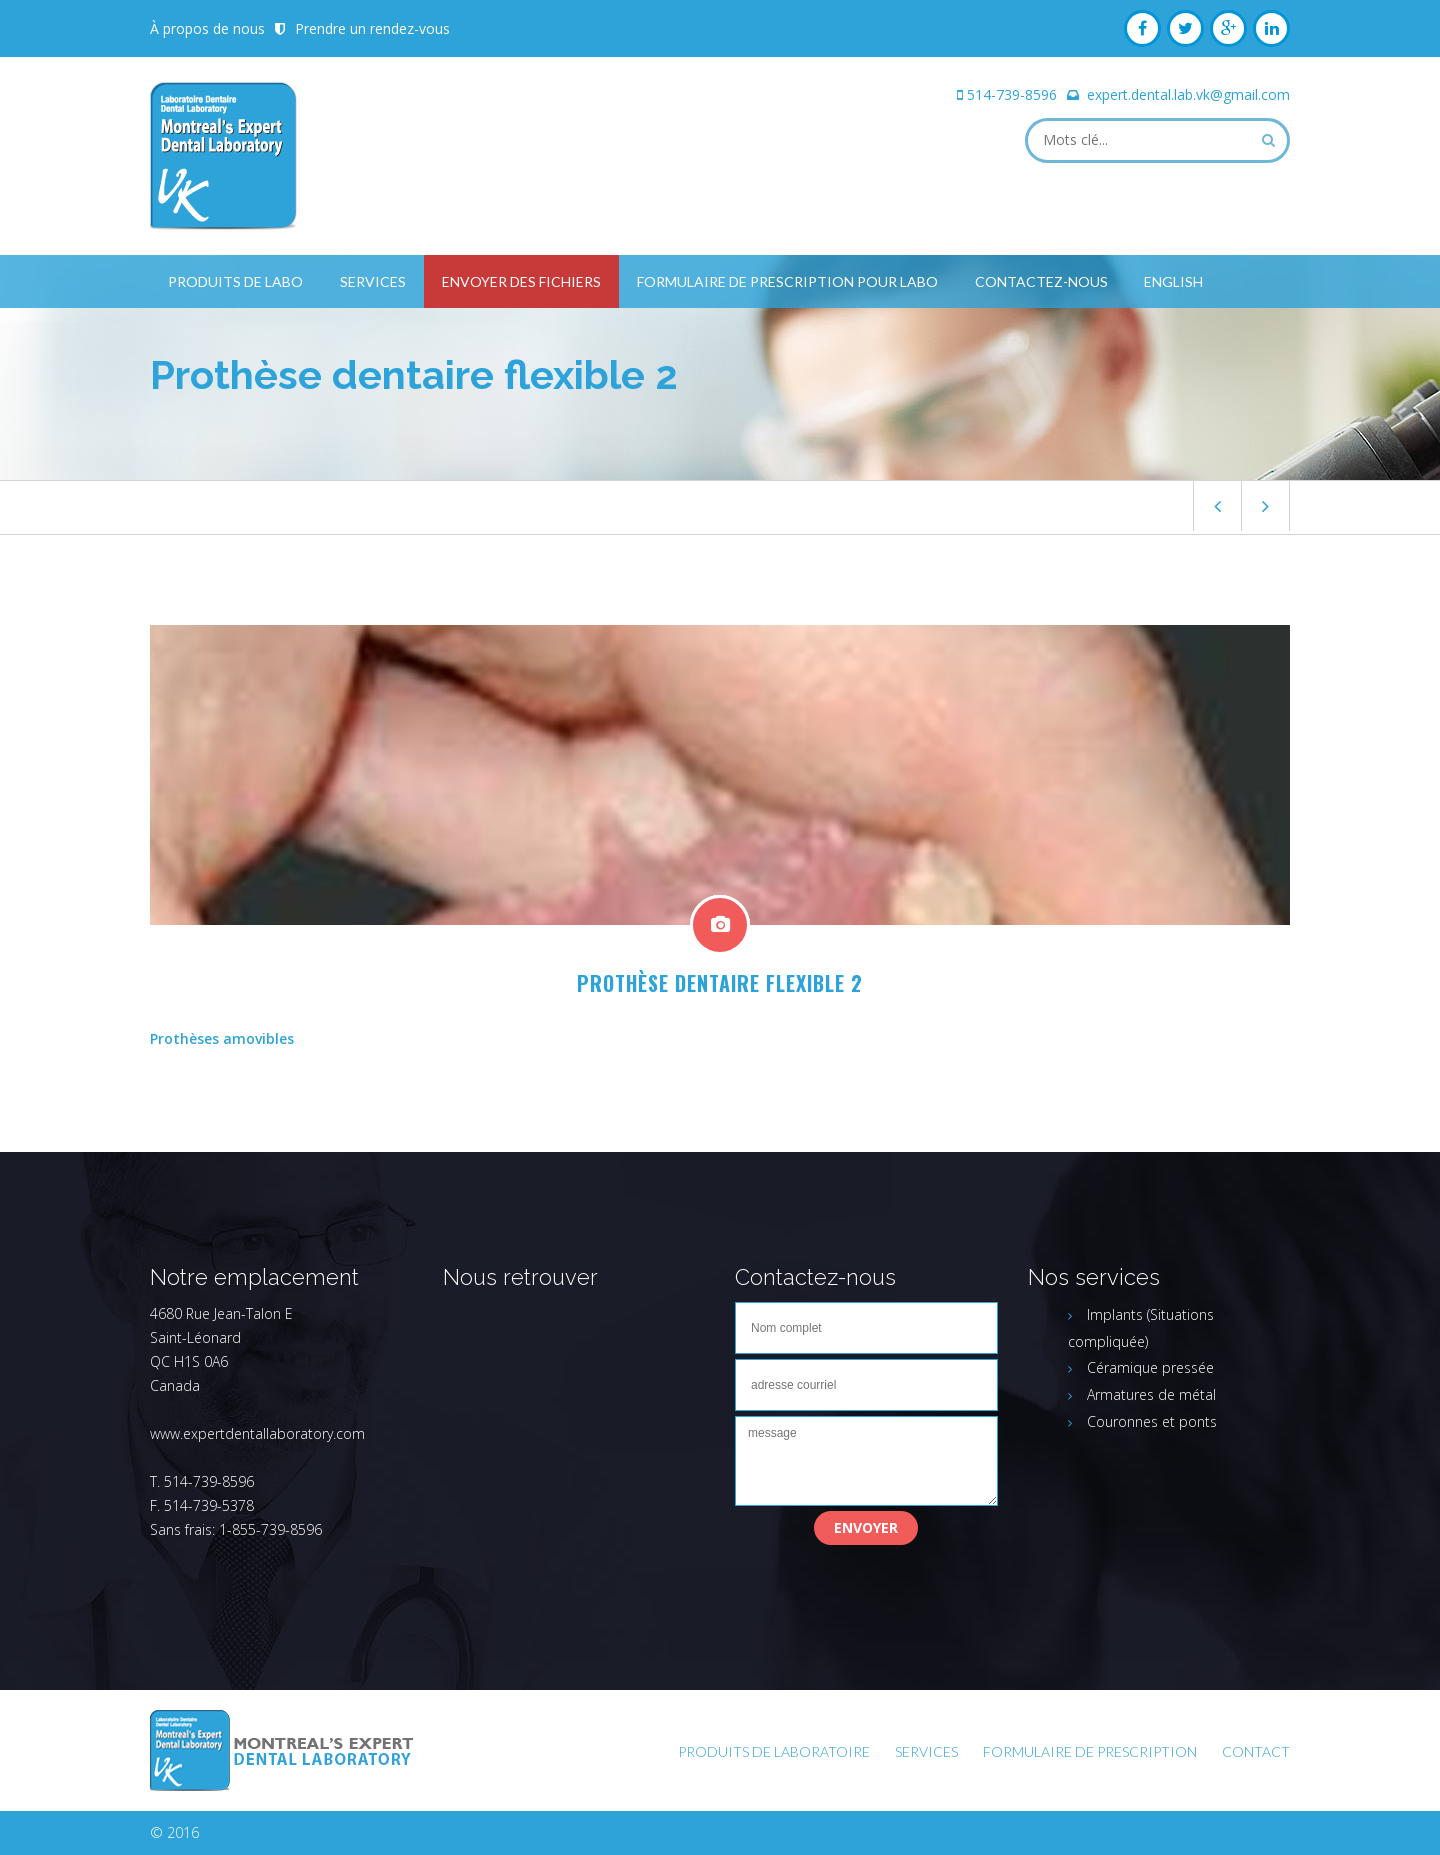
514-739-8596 (1012, 94)
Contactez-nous (1041, 281)
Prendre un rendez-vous (372, 28)
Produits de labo (235, 281)
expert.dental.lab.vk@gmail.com (1188, 94)
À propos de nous (207, 28)
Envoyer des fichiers (521, 281)
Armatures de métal (1151, 1394)
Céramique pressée (1150, 1367)
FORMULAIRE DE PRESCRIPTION (1090, 1751)
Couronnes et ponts (1152, 1421)
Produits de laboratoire (774, 1751)
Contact (1256, 1751)
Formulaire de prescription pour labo (787, 281)
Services (373, 281)
